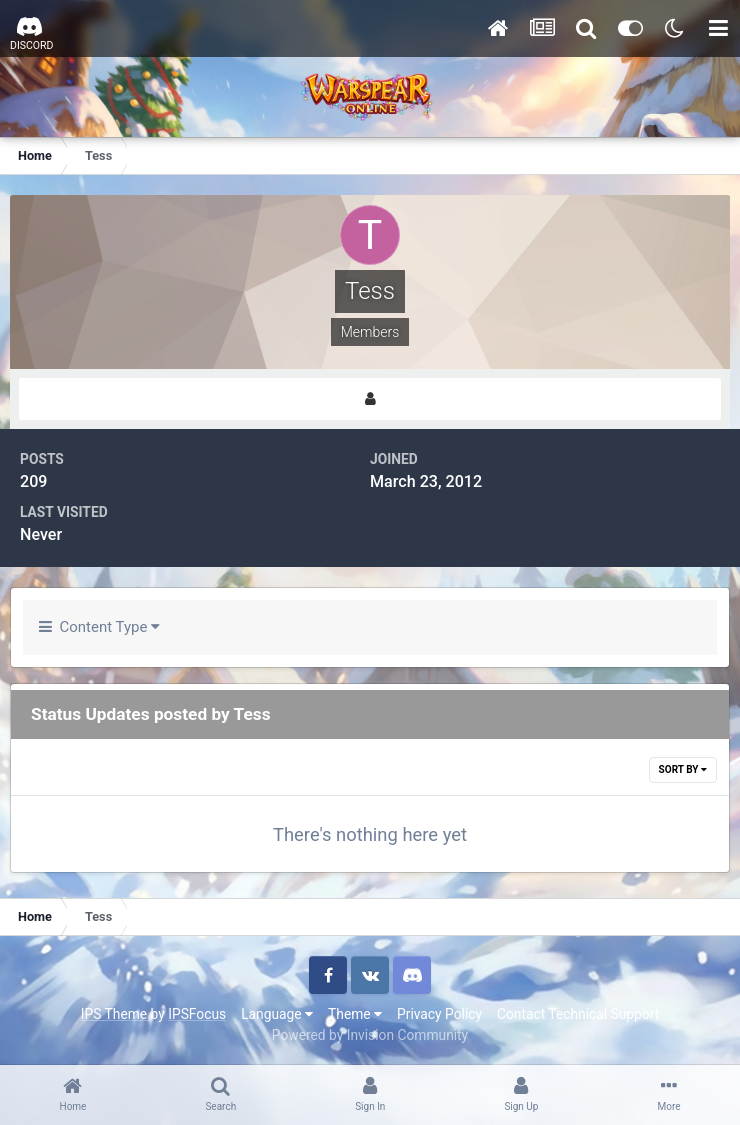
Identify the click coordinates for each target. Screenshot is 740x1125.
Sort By (683, 769)
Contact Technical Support (578, 1014)
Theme (355, 1014)
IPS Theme (114, 1014)
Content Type (99, 627)
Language (277, 1014)
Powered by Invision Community (370, 1035)
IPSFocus (197, 1014)
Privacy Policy (439, 1014)
